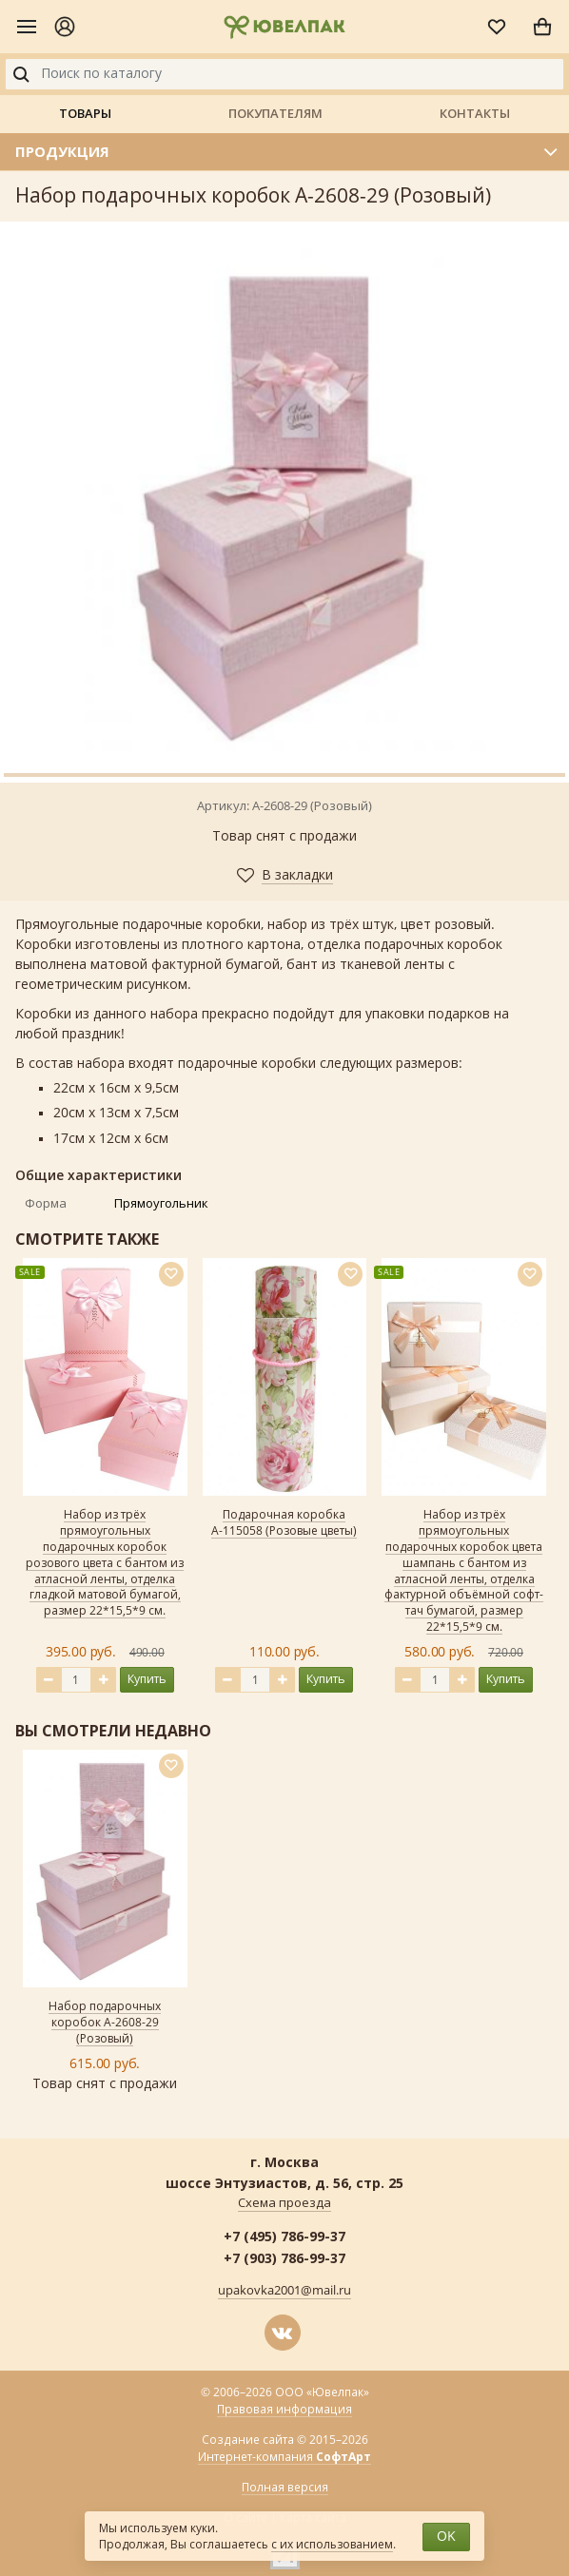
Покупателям (275, 113)
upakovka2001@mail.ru (284, 2290)
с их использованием (332, 2544)
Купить (147, 1679)
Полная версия (285, 2487)
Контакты (475, 113)
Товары (85, 113)
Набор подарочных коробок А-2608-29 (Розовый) (105, 2022)
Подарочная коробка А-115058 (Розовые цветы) (284, 1523)
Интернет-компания (284, 2457)
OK (446, 2536)
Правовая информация (284, 2409)
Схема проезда (284, 2203)
